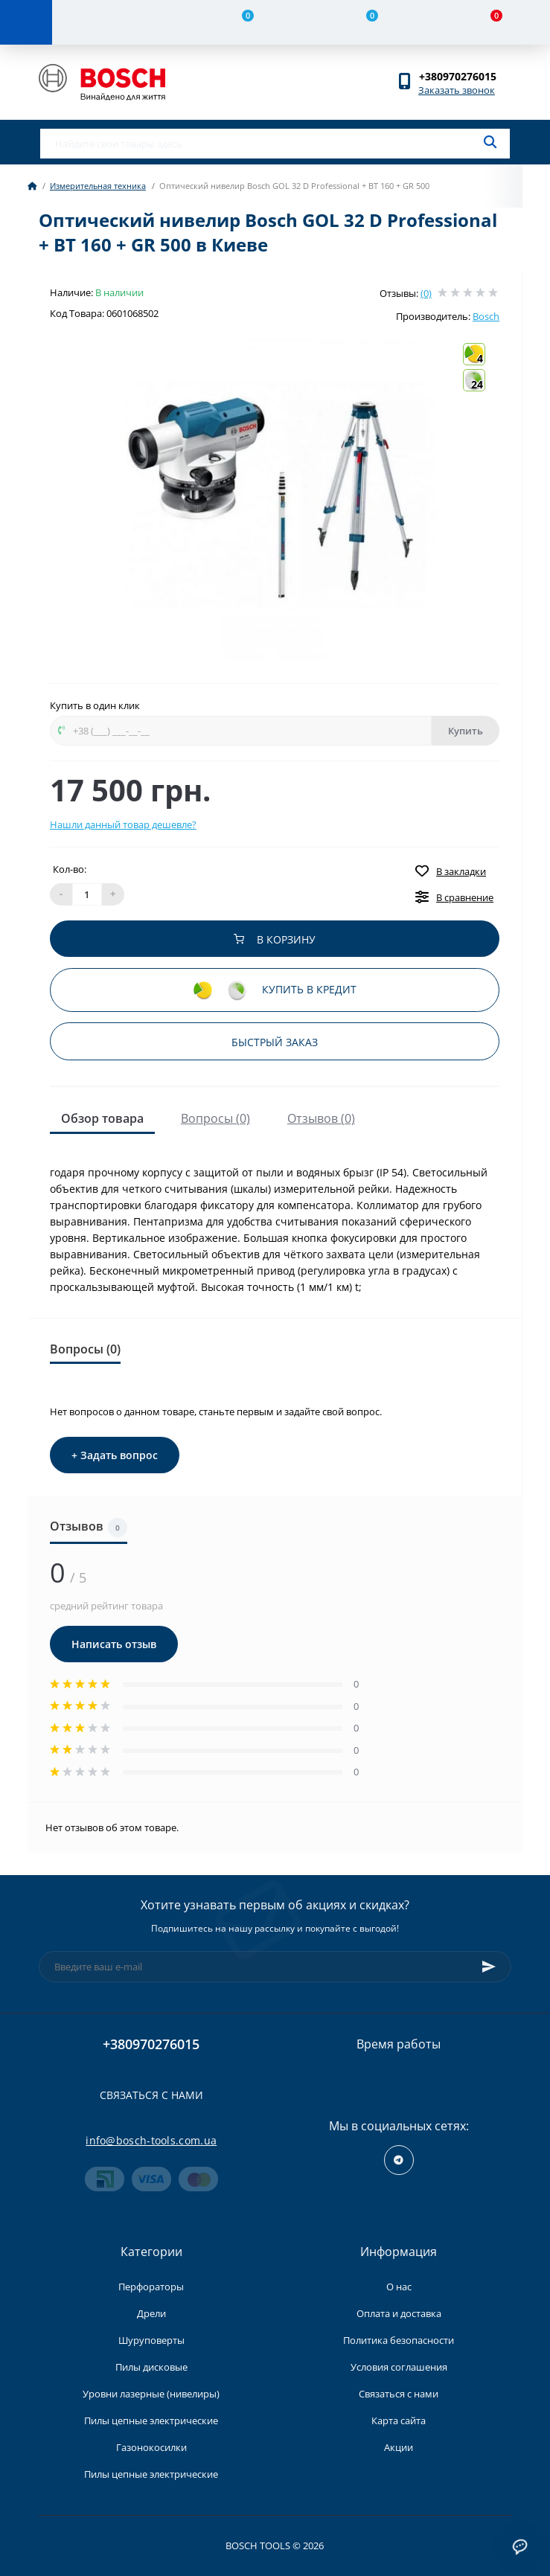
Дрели (151, 2313)
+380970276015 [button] (151, 2044)
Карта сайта (398, 2420)
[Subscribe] (489, 1966)
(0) (426, 293)
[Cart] (488, 22)
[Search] (490, 142)
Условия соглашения (399, 2367)
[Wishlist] (363, 22)
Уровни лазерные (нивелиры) (151, 2393)
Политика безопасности (398, 2340)
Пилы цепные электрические (151, 2420)
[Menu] (26, 22)
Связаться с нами (151, 2095)
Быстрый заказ (274, 1042)
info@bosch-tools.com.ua (151, 2140)
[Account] (114, 22)
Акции (398, 2447)
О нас (399, 2286)
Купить (465, 730)
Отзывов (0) (321, 1118)
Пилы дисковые (151, 2367)
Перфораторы (151, 2286)
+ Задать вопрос (114, 1455)
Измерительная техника (98, 185)
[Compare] (238, 22)
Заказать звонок (456, 90)
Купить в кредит (275, 991)
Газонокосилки (151, 2447)
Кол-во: (69, 869)
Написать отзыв (113, 1644)
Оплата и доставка (398, 2313)
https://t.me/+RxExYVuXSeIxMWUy (398, 2160)
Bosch (486, 316)
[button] (464, 76)
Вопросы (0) (215, 1118)
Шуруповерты (151, 2340)
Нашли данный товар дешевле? (123, 824)
